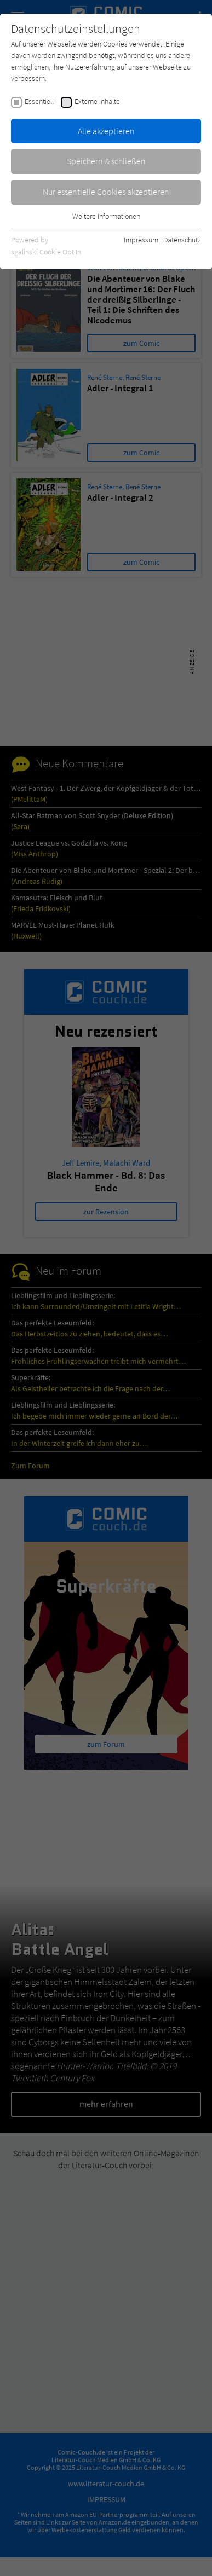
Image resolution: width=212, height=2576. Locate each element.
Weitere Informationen (106, 216)
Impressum (141, 240)
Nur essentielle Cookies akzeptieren (106, 191)
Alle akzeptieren (106, 130)
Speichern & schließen (106, 160)
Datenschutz (182, 240)
